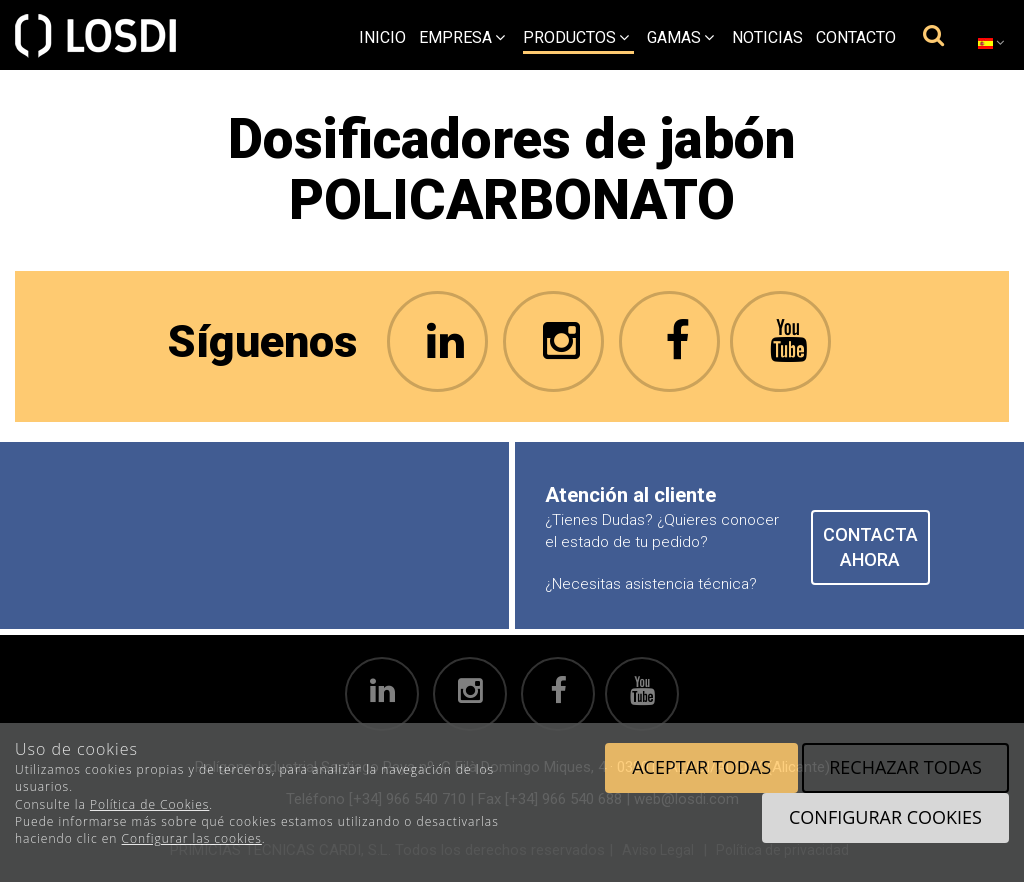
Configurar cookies (885, 817)
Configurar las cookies (192, 838)
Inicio (382, 37)
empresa (462, 37)
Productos (576, 37)
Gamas (680, 37)
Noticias (767, 37)
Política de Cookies (149, 804)
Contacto (856, 37)
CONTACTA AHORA (870, 547)
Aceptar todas (701, 767)
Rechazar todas (905, 767)
